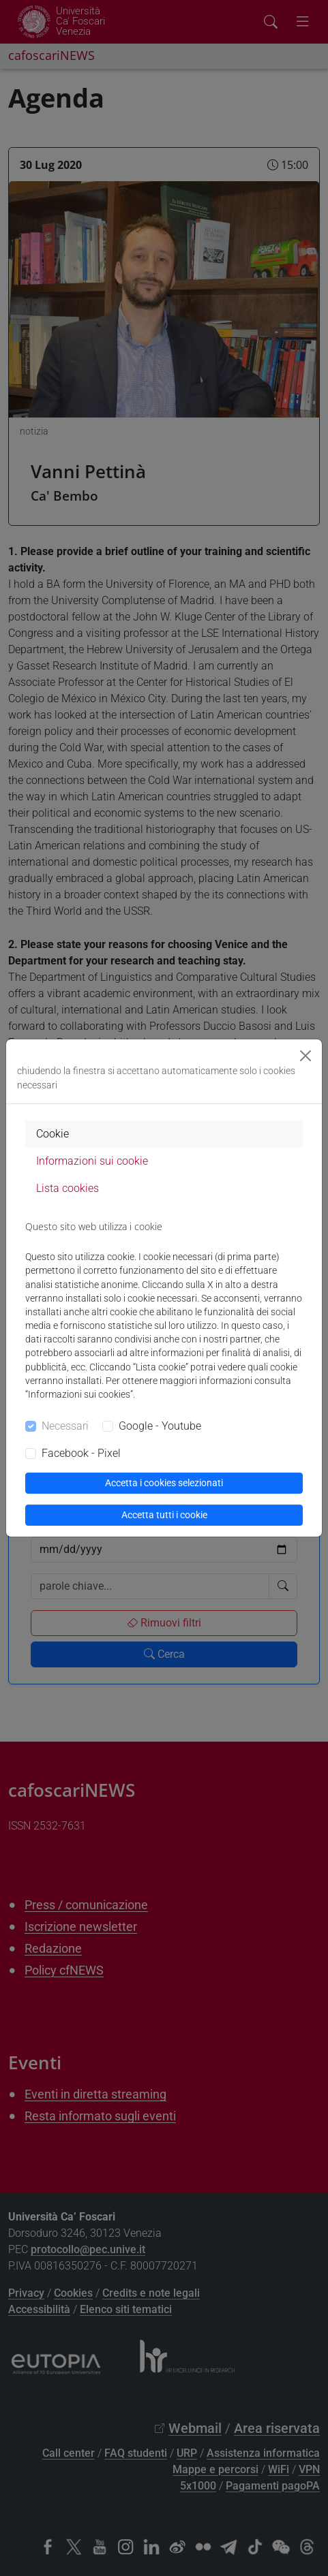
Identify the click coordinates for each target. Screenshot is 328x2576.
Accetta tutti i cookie (164, 1514)
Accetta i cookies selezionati (164, 1482)
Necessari (65, 1425)
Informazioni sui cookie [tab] (92, 1161)
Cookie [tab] (52, 1133)
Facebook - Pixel (81, 1453)
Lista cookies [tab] (67, 1188)
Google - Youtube (160, 1425)
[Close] (305, 1056)
